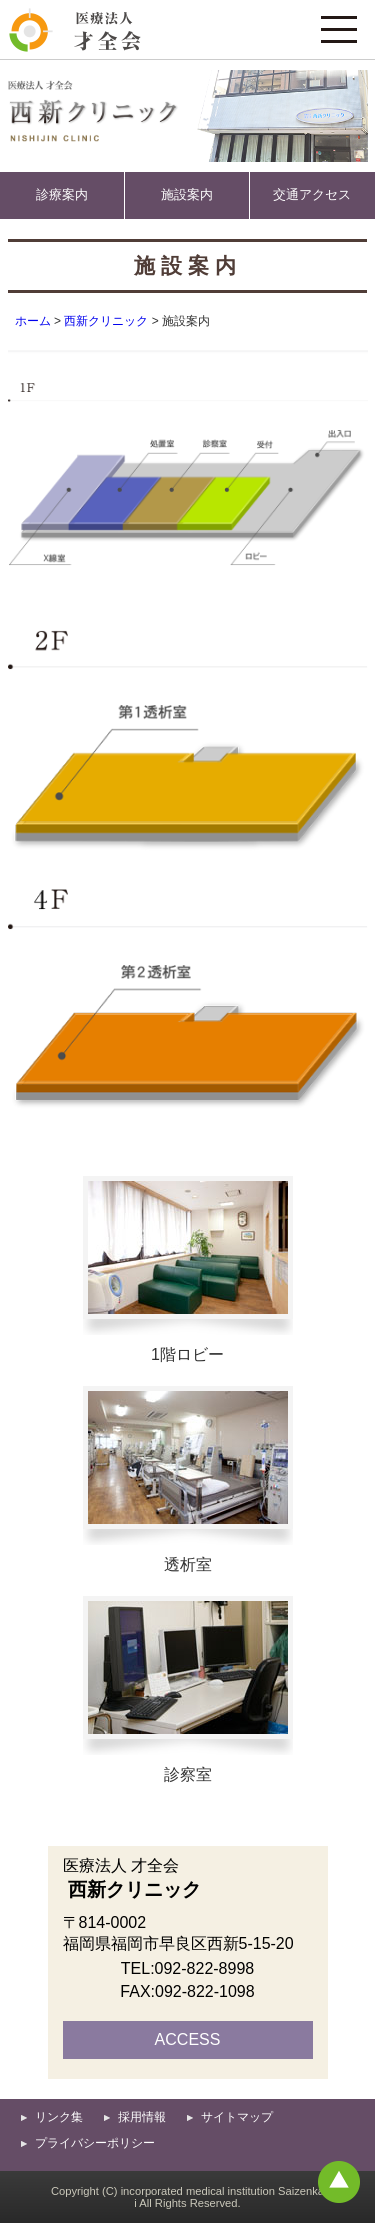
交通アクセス (312, 194)
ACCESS (188, 2039)
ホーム (33, 321)
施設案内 (187, 194)
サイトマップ (237, 2117)
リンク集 (59, 2117)
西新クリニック (106, 321)
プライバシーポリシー (95, 2143)
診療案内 (62, 194)
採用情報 (142, 2117)
